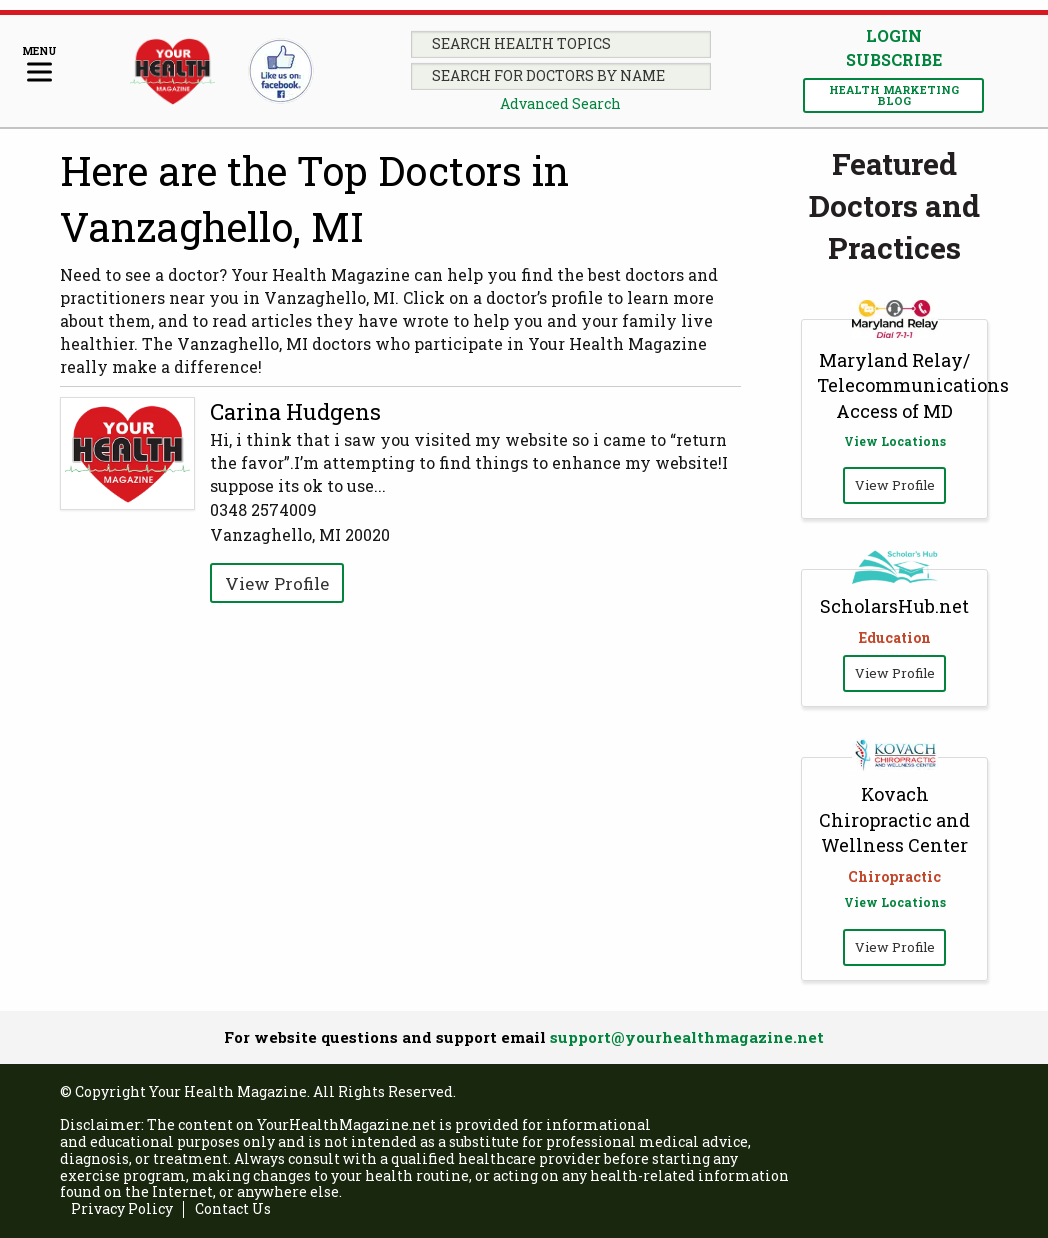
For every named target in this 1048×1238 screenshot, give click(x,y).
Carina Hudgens (295, 411)
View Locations (895, 441)
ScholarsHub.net (894, 606)
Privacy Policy (122, 1209)
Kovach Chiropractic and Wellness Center (894, 819)
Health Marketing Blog (894, 95)
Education (895, 637)
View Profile (277, 583)
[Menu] (39, 65)
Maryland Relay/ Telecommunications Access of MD (913, 385)
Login (894, 35)
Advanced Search (560, 103)
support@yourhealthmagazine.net (687, 1037)
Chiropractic (894, 876)
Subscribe (894, 60)
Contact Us (233, 1209)
